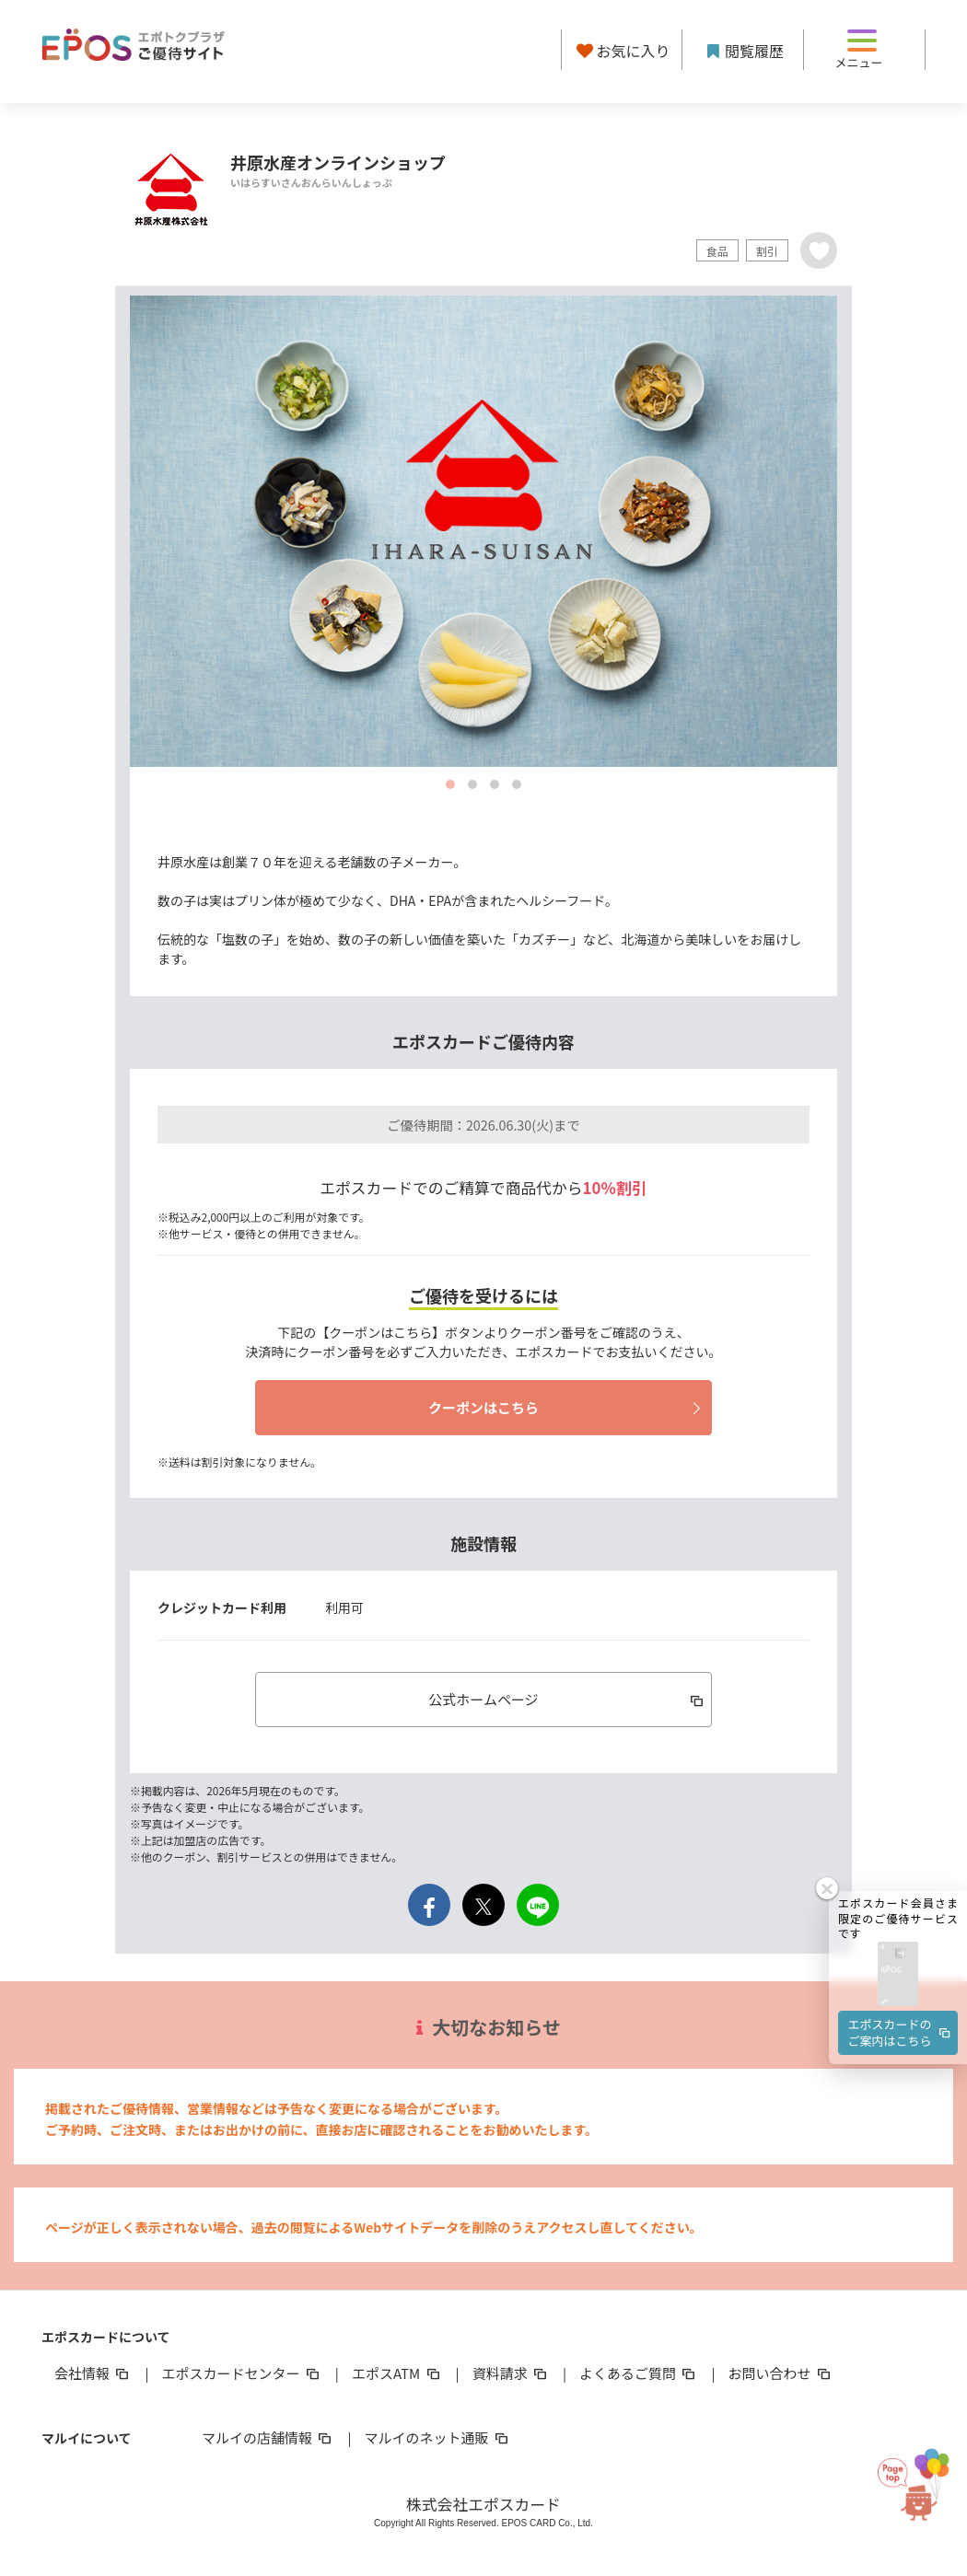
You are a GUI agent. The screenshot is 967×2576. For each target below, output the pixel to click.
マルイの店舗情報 (268, 2437)
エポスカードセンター (241, 2373)
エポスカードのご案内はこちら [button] (900, 2029)
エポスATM (397, 2373)
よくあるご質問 (638, 2373)
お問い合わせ (780, 2373)
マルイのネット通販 (437, 2437)
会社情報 (93, 2373)
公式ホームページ (566, 1699)
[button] (898, 1971)
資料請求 (511, 2373)
